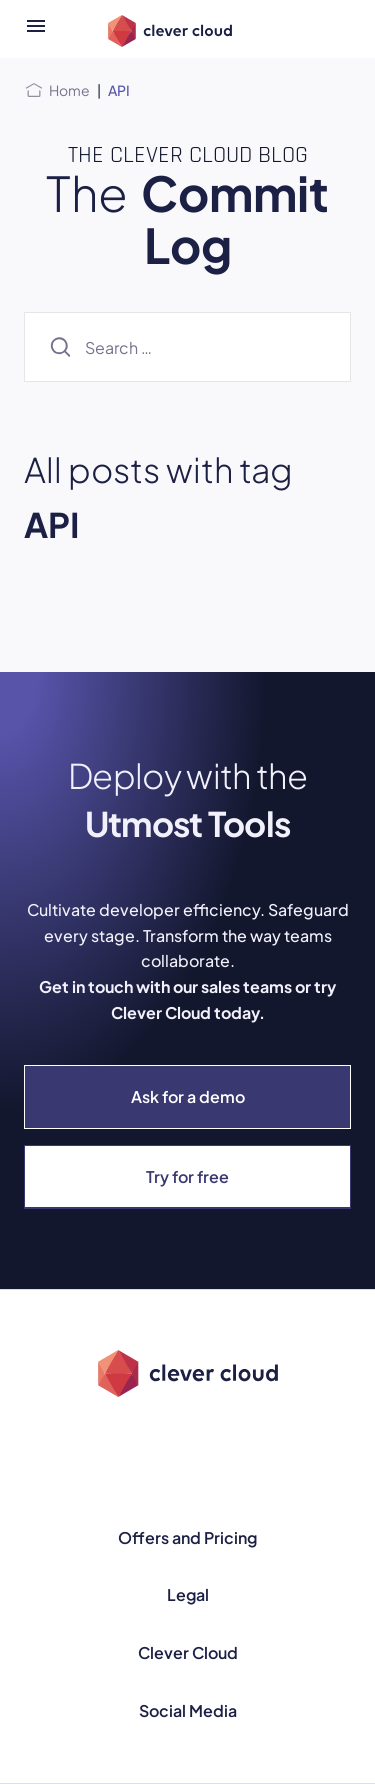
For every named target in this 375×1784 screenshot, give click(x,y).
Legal (188, 1594)
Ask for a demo (188, 1096)
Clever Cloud (188, 1652)
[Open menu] (36, 29)
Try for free (187, 1176)
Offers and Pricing (187, 1537)
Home (69, 90)
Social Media (188, 1710)
